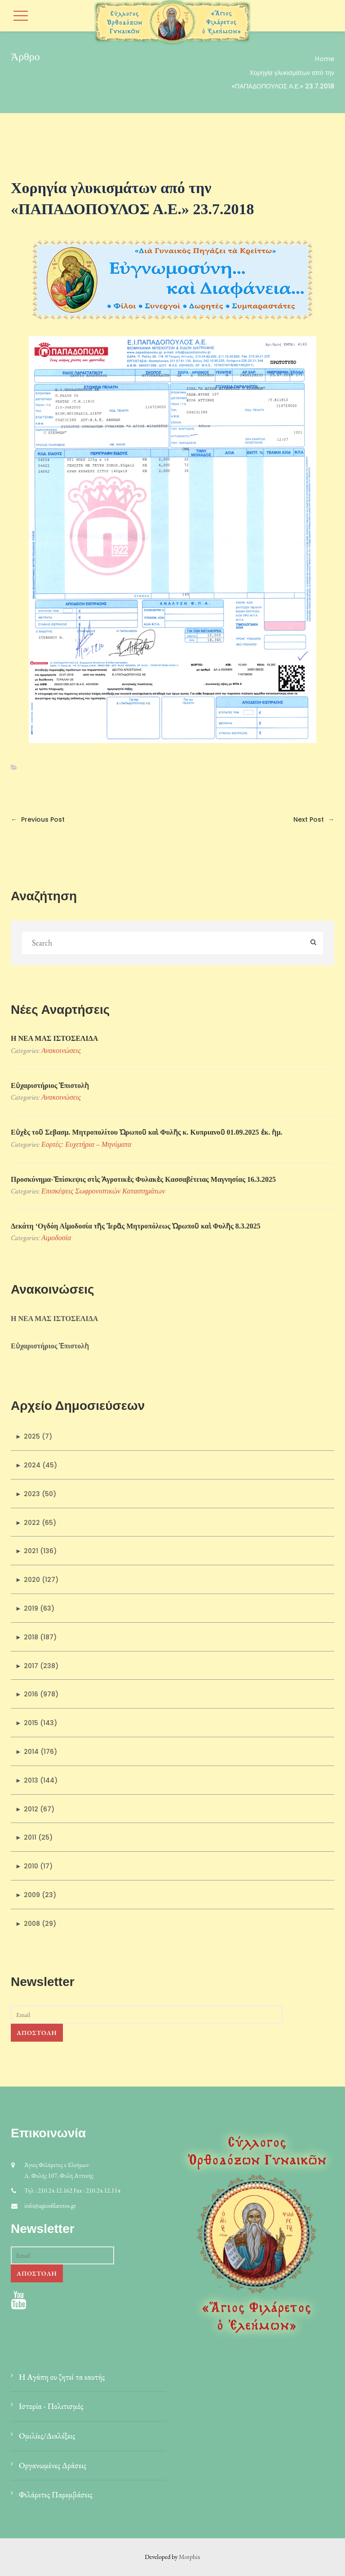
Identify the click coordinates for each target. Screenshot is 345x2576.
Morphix (189, 2557)
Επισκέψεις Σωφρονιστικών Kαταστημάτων (103, 1191)
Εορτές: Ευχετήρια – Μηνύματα (86, 1144)
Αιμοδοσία (56, 1238)
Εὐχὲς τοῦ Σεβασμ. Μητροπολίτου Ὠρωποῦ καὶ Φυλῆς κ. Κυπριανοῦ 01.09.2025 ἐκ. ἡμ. (147, 1132)
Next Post (313, 819)
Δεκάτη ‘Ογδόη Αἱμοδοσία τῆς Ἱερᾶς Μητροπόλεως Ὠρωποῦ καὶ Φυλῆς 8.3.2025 (136, 1226)
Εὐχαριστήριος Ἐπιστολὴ (50, 1085)
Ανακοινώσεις (61, 1050)
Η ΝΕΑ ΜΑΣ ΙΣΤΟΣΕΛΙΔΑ (54, 1038)
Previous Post (38, 819)
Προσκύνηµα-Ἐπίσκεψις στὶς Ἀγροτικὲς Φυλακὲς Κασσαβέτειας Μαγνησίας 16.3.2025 (143, 1179)
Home (324, 58)
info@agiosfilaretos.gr (50, 2206)
